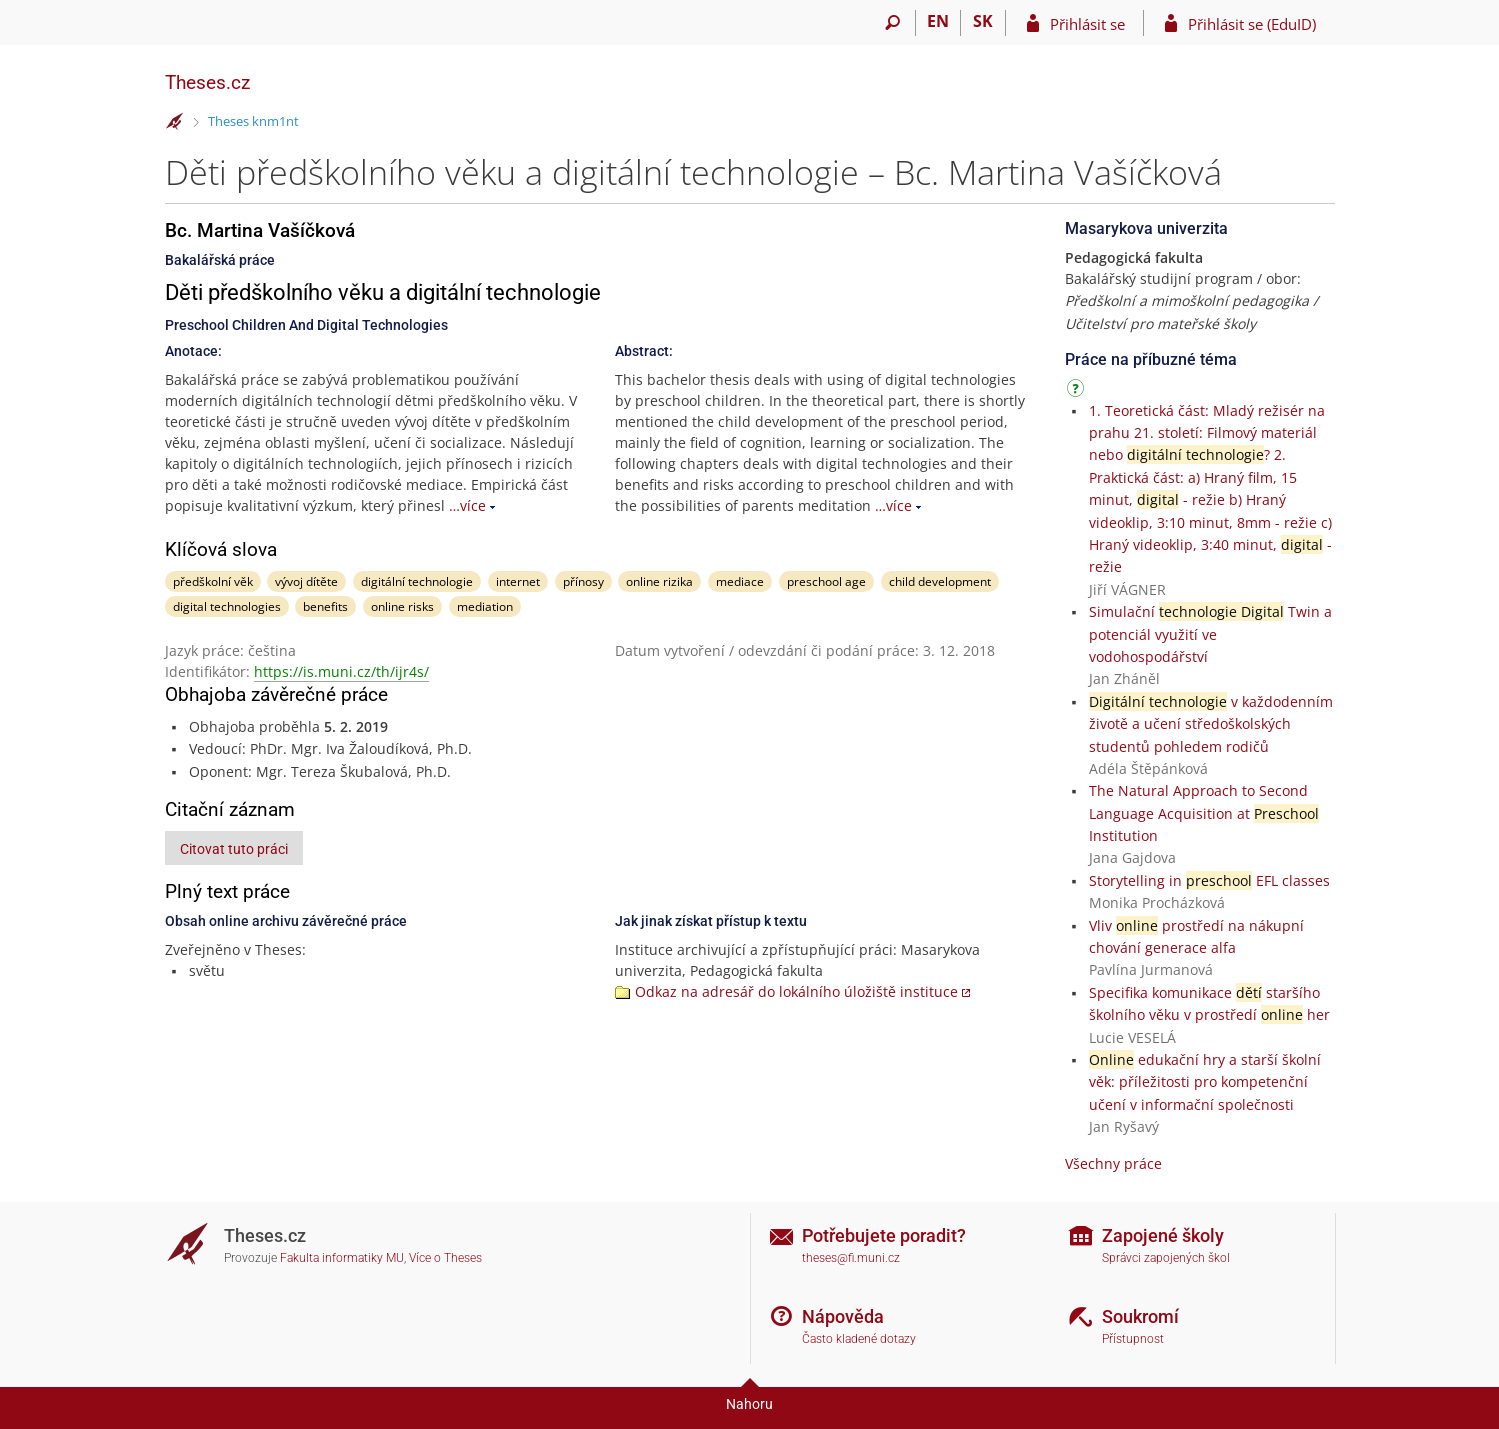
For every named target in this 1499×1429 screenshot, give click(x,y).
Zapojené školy (1163, 1235)
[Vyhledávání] (893, 23)
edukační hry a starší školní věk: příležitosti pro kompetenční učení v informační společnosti (1205, 1082)
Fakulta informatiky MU (342, 1258)
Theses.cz (207, 82)
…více (467, 505)
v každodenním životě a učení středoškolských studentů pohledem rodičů (1211, 724)
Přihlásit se (1087, 24)
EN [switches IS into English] (938, 21)
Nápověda (843, 1316)
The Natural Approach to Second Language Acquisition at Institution (1204, 813)
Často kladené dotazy (859, 1339)
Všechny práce (1113, 1163)
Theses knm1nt (253, 121)
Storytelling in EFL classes (1209, 880)
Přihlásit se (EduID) (1252, 24)
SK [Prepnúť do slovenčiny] (983, 21)
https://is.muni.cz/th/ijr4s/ (341, 671)
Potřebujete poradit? (884, 1235)
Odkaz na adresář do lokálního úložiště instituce (796, 991)
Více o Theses (445, 1258)
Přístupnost (1133, 1339)
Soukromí (1140, 1316)
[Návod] (1078, 391)
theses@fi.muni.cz (851, 1258)
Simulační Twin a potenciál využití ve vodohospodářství (1210, 634)
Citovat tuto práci (234, 849)
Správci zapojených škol (1166, 1258)
